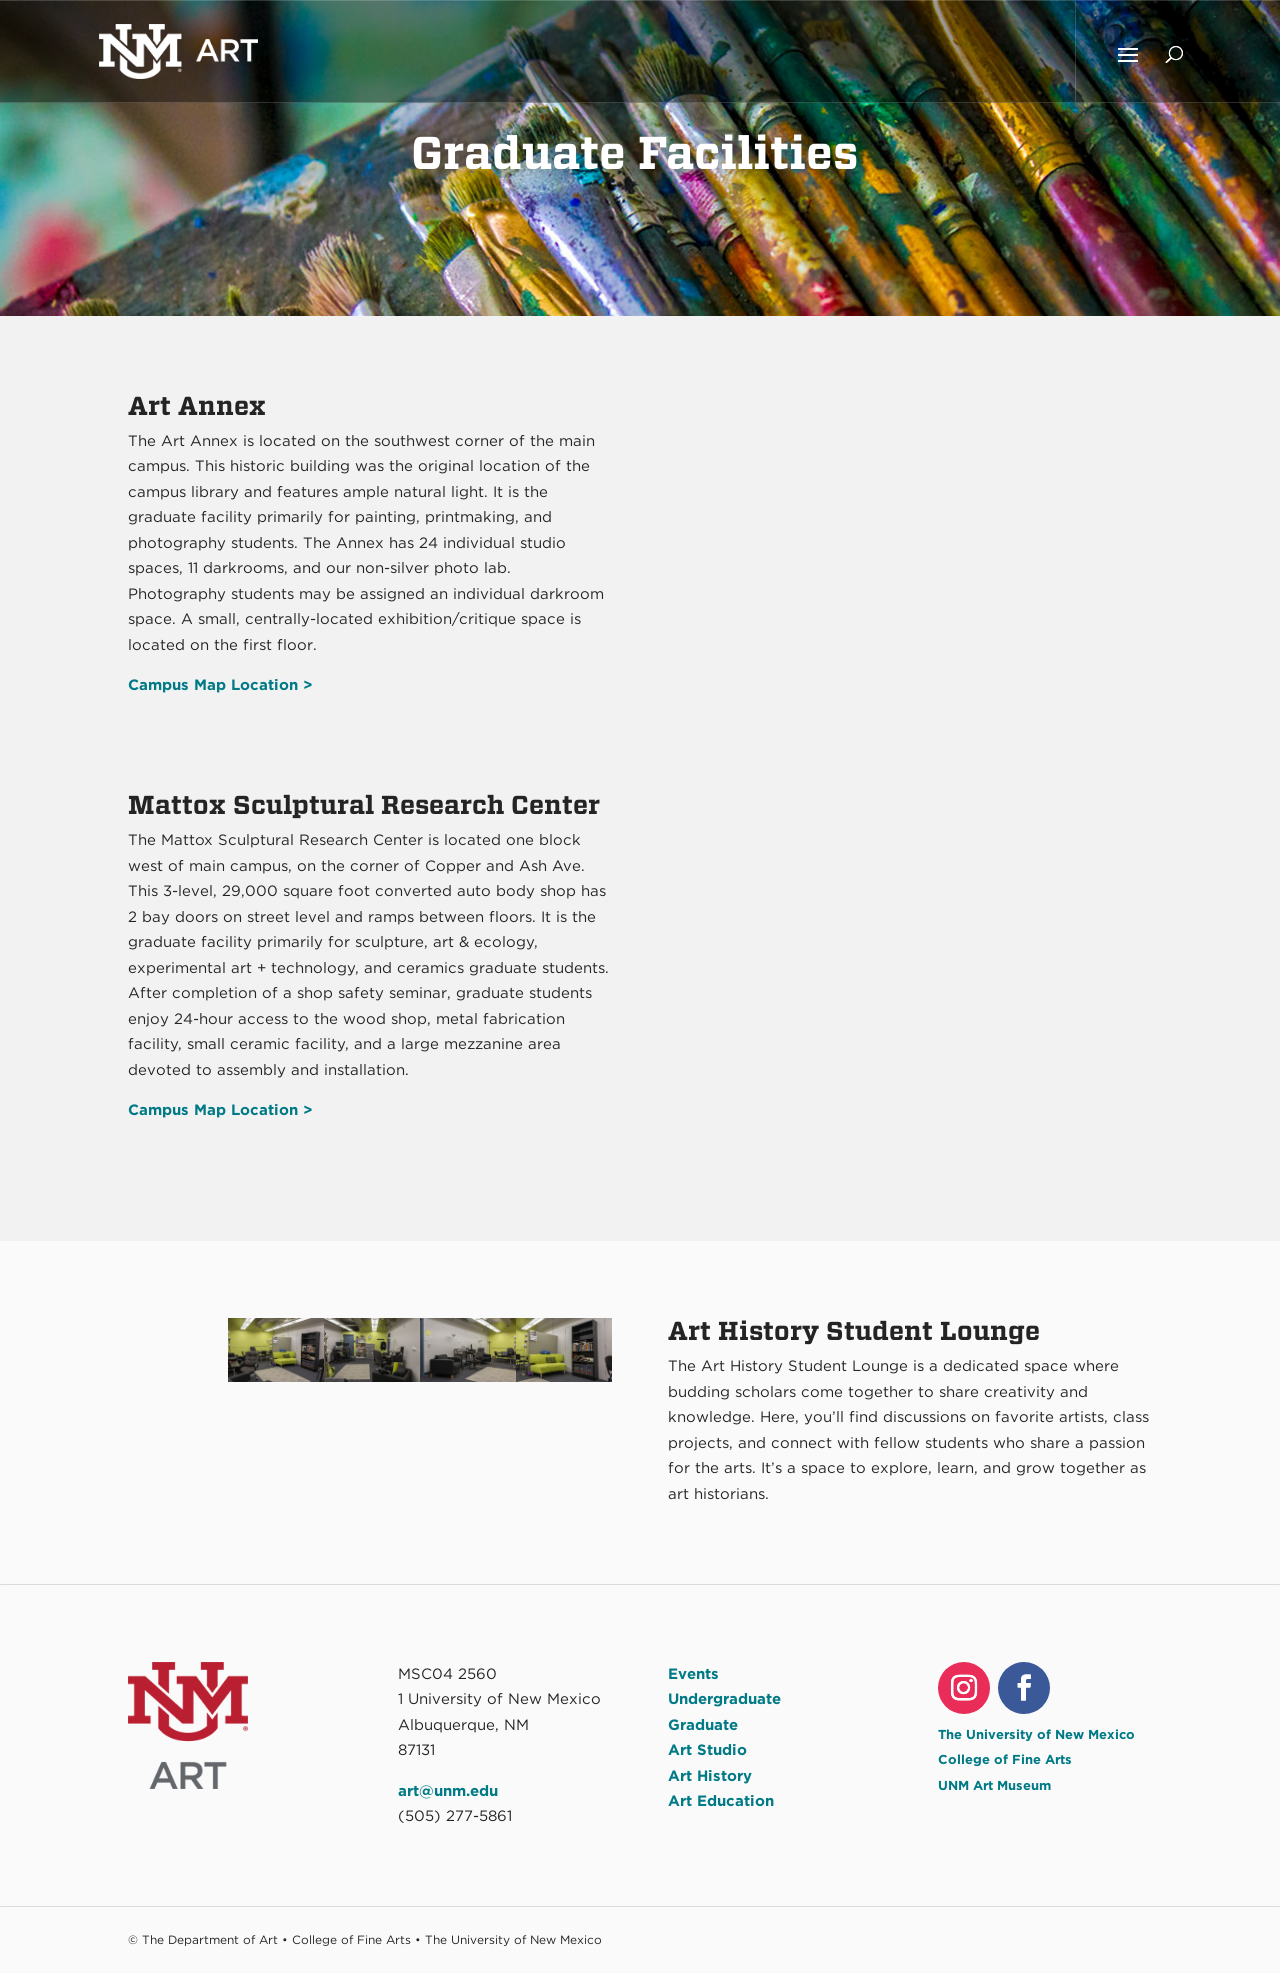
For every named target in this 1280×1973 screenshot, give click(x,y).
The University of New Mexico (1036, 1734)
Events (693, 1674)
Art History (710, 1776)
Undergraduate (724, 1699)
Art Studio (707, 1750)
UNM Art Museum (994, 1785)
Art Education (721, 1801)
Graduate (703, 1725)
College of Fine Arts (1005, 1759)
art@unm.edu (448, 1791)
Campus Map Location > (220, 1110)
